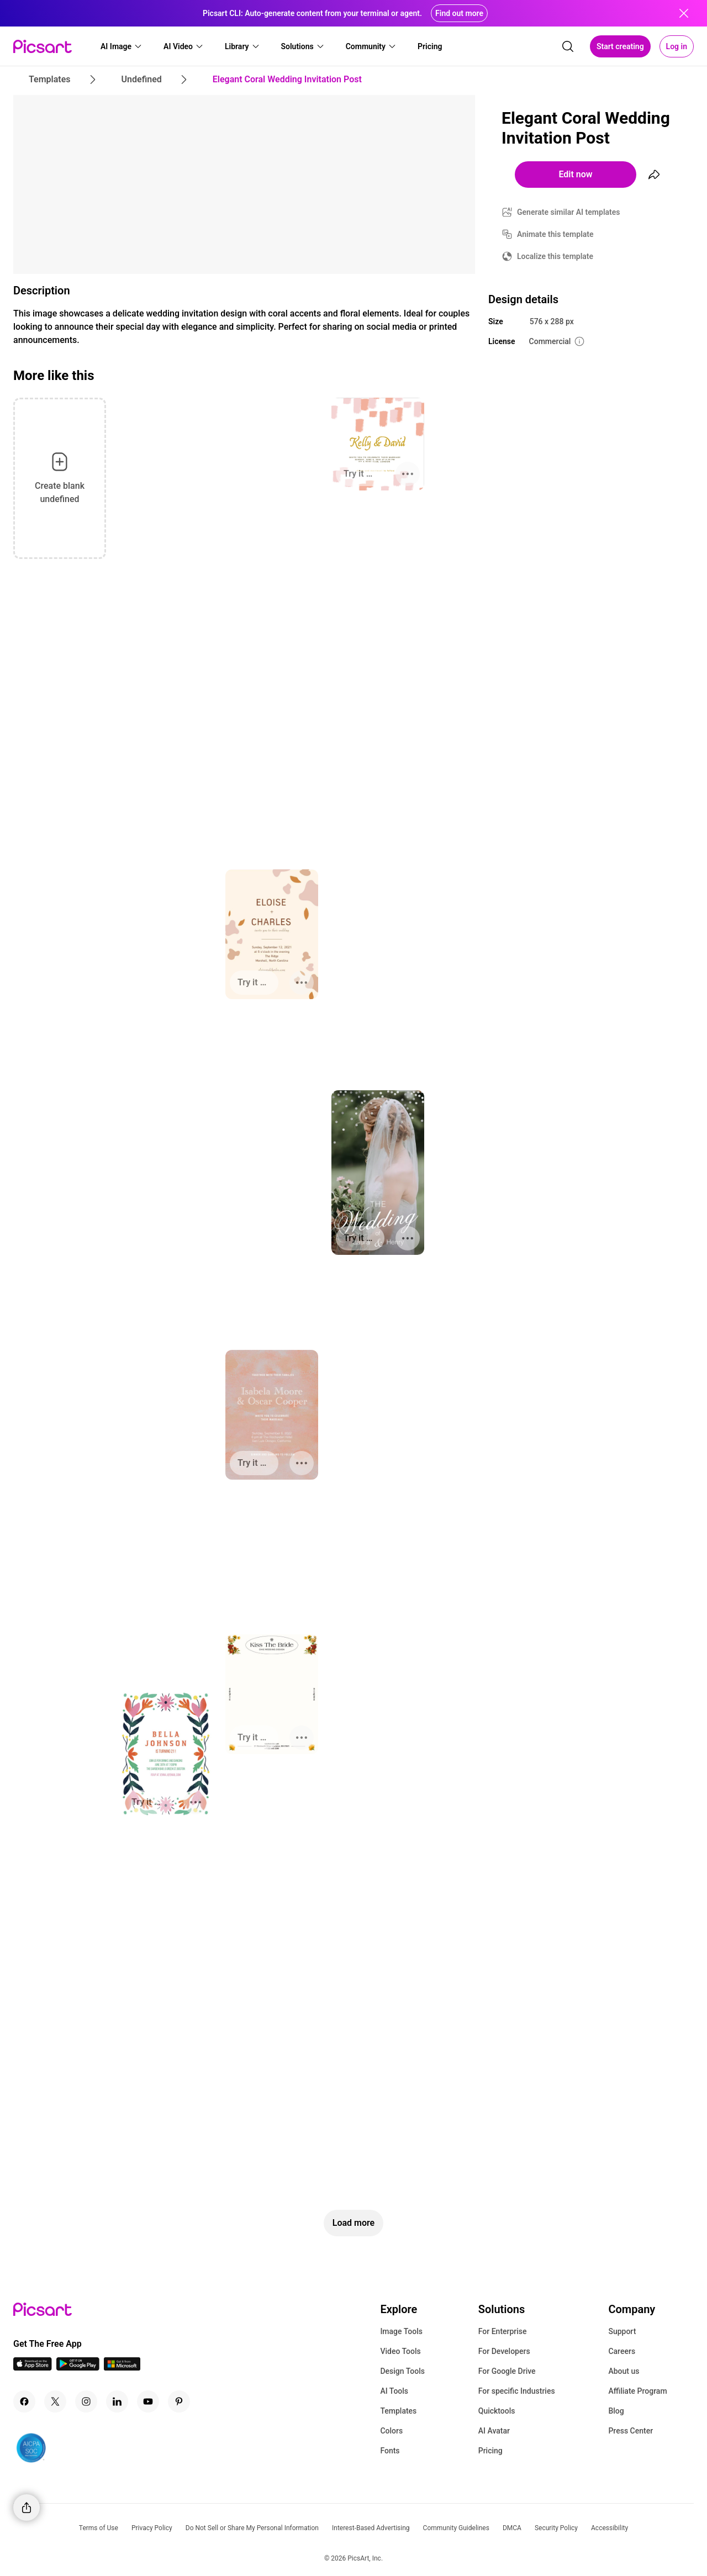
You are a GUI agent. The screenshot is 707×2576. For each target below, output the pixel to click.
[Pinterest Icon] (179, 2401)
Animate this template (555, 234)
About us (623, 2371)
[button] (121, 46)
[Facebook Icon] (24, 2401)
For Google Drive (507, 2371)
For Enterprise (502, 2331)
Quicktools (496, 2410)
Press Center (630, 2430)
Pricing (490, 2450)
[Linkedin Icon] (117, 2401)
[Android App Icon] (77, 2367)
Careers (621, 2351)
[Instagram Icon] (86, 2401)
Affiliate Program (637, 2391)
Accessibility (609, 2528)
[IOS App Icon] (32, 2367)
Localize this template (555, 256)
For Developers (504, 2351)
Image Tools (401, 2331)
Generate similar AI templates (568, 212)
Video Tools (400, 2351)
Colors (391, 2430)
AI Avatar (494, 2430)
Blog (616, 2410)
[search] (568, 46)
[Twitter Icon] (55, 2401)
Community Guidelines (456, 2528)
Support (622, 2331)
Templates (398, 2410)
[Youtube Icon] (148, 2401)
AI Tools (394, 2391)
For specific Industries (516, 2391)
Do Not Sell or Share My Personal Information (252, 2528)
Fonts (389, 2450)
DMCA (512, 2528)
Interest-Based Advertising (371, 2528)
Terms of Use (98, 2528)
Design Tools (402, 2371)
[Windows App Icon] (122, 2367)
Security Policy (556, 2528)
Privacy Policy (151, 2528)
